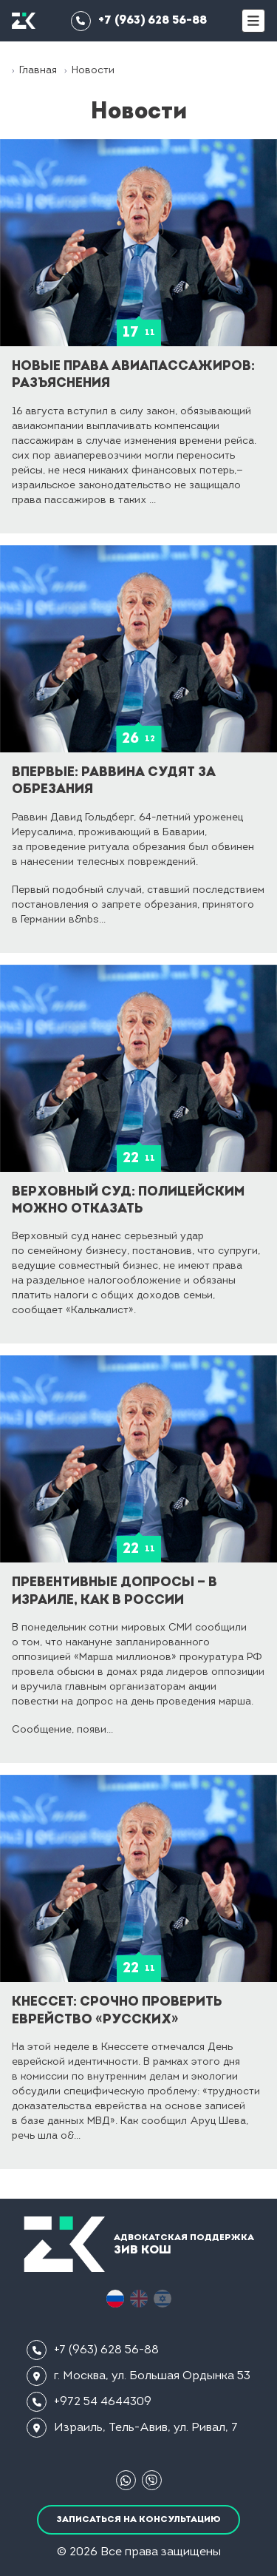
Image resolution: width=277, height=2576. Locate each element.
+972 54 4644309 (89, 2402)
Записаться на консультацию (138, 2519)
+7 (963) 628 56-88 (139, 21)
